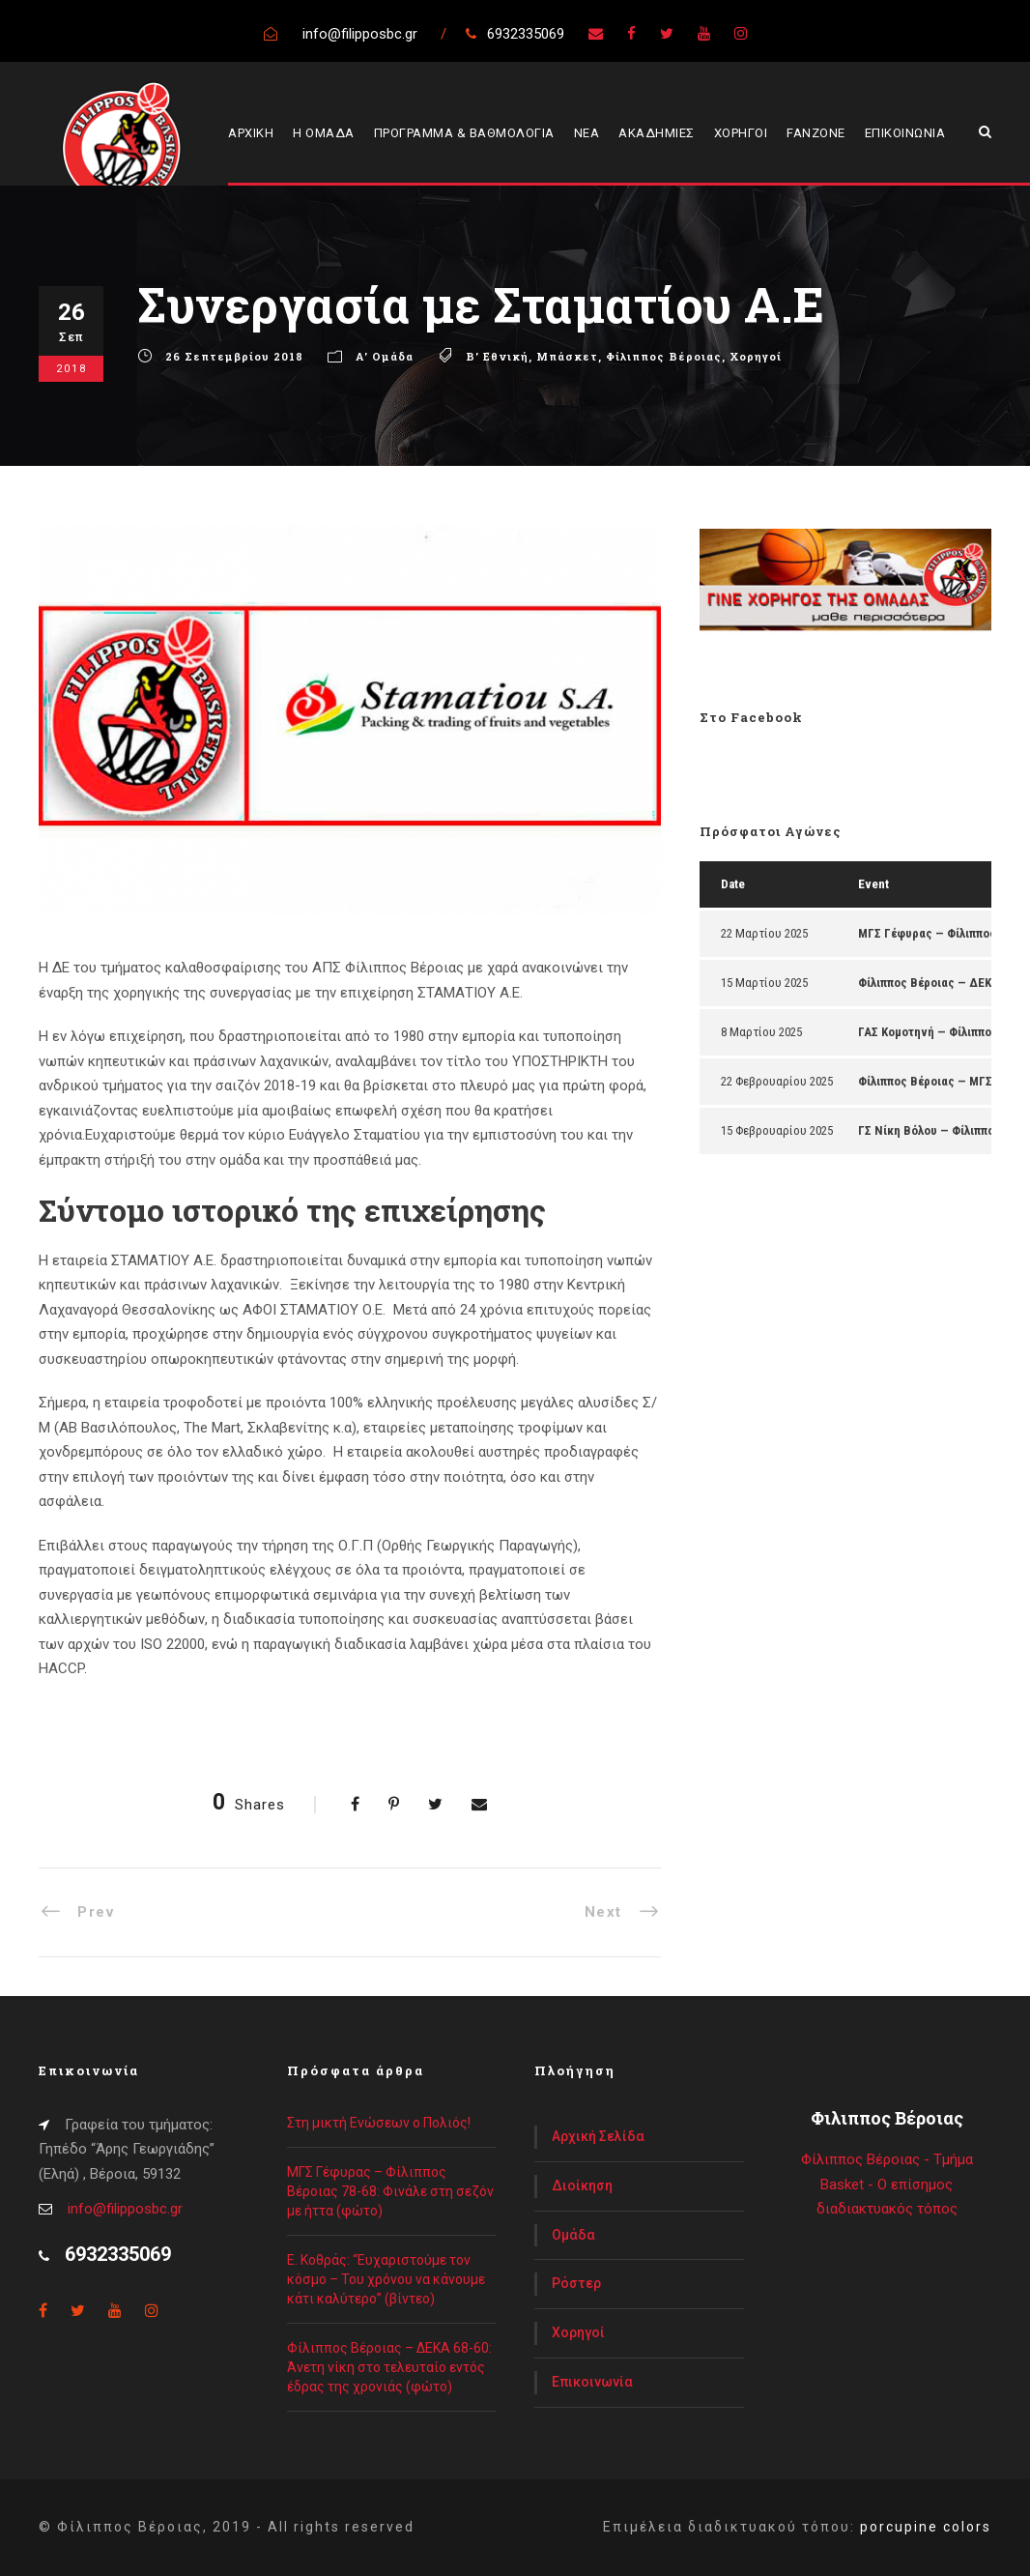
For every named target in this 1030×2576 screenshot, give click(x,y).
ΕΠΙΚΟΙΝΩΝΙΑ (905, 133)
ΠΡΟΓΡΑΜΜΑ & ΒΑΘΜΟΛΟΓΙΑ (464, 133)
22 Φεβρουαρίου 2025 (777, 1081)
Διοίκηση (582, 2185)
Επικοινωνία (592, 2381)
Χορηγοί (756, 356)
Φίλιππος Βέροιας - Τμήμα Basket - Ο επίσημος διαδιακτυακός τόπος (887, 2184)
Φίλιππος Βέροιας (664, 356)
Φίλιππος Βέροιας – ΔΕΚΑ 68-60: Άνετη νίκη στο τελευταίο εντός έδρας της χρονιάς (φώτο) (389, 2367)
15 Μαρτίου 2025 (764, 982)
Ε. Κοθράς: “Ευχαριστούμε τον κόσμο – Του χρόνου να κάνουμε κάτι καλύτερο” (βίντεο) (386, 2279)
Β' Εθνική (497, 356)
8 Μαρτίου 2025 (761, 1032)
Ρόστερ (576, 2283)
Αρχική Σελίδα (598, 2136)
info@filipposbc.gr (125, 2208)
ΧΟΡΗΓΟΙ (741, 133)
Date (733, 884)
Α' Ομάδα (385, 356)
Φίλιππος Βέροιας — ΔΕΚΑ (928, 982)
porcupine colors (925, 2526)
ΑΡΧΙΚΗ (250, 133)
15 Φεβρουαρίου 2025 (777, 1130)
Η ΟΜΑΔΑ (324, 133)
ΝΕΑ (587, 133)
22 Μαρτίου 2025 (764, 933)
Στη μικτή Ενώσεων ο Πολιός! (379, 2122)
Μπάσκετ (567, 356)
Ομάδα (573, 2235)
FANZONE (816, 133)
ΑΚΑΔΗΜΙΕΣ (656, 133)
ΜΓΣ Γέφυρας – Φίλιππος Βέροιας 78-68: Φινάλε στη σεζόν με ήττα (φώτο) (390, 2191)
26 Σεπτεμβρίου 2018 (234, 356)
